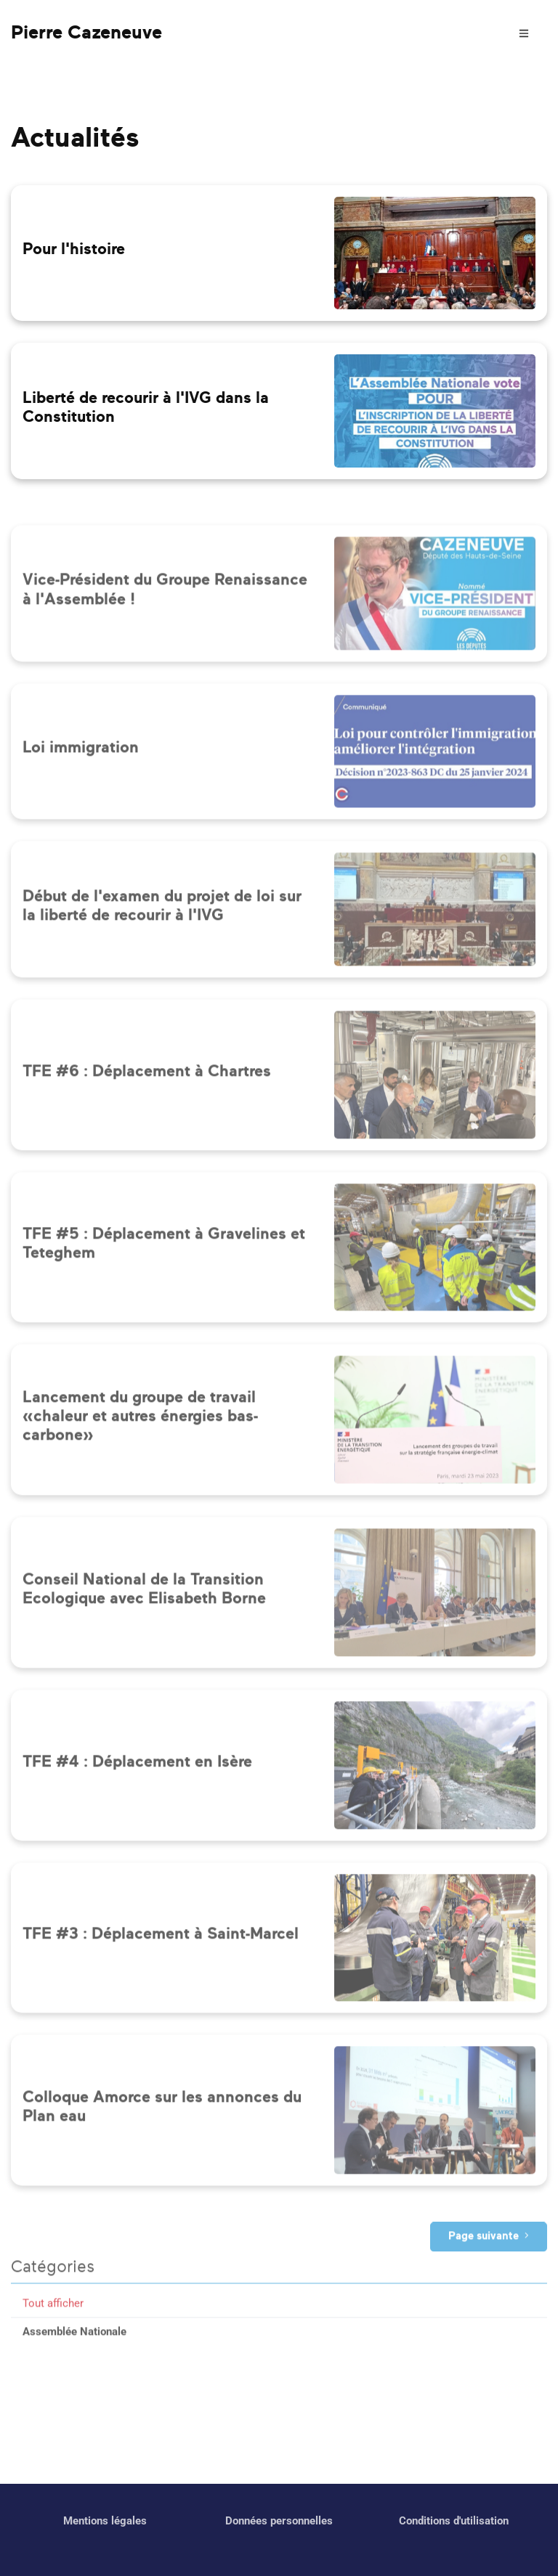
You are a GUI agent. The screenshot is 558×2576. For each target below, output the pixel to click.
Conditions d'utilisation (454, 2520)
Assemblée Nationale (74, 2377)
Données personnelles (279, 2520)
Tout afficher (53, 2348)
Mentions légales (105, 2520)
